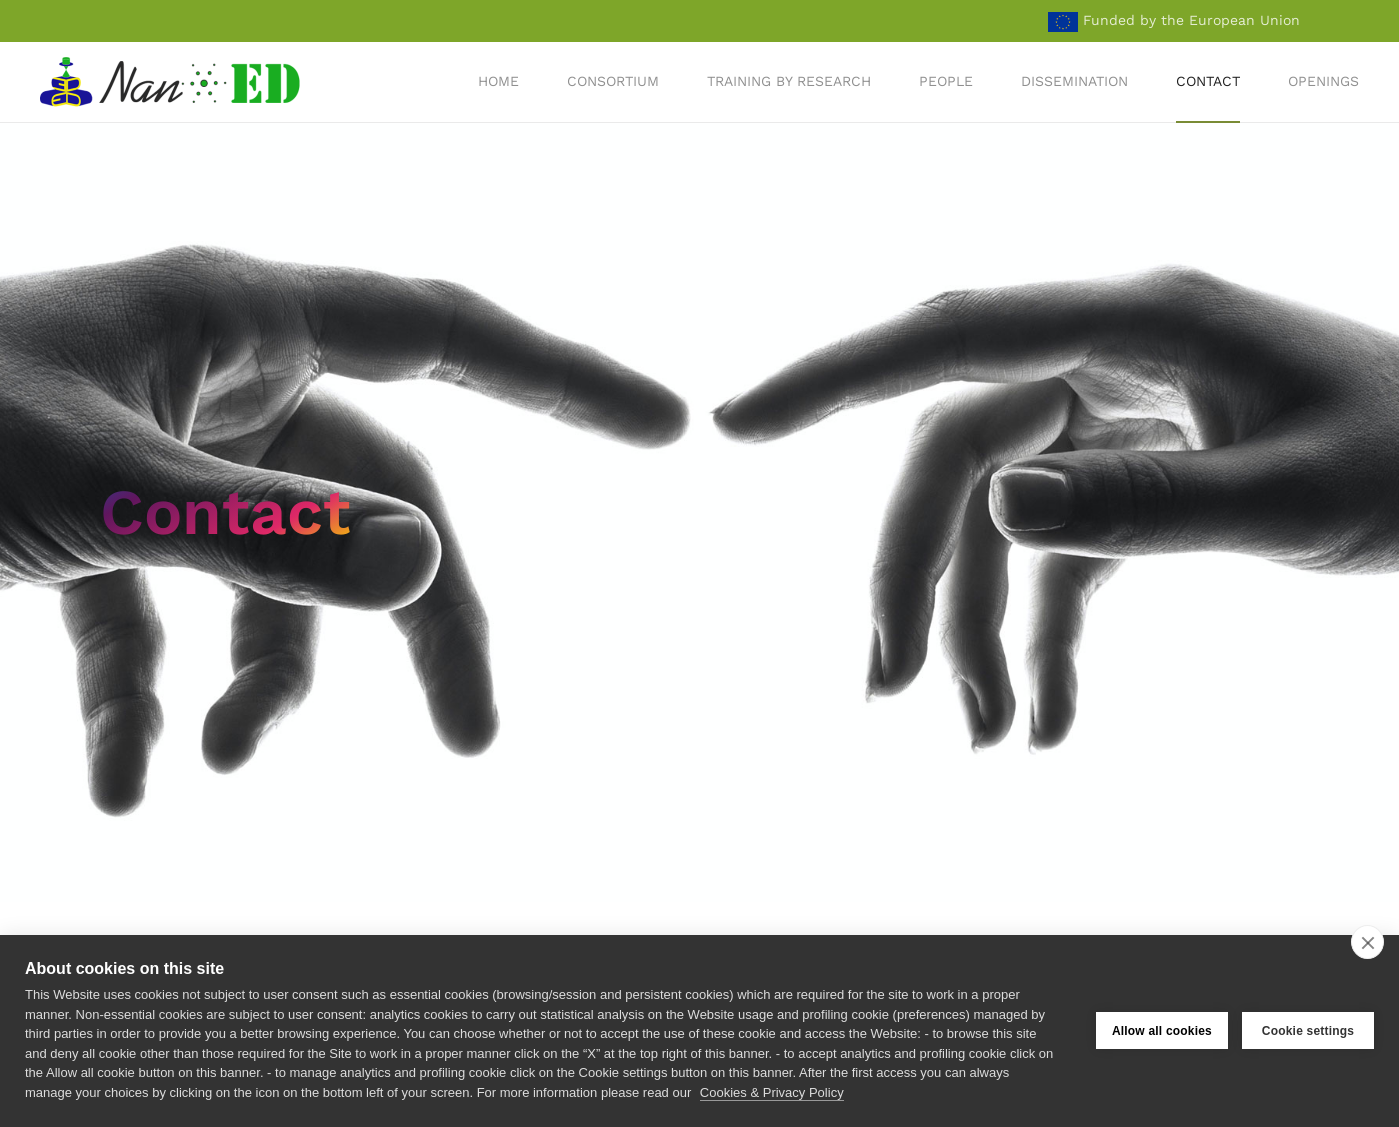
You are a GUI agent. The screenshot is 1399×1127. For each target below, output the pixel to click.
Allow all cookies (1162, 1031)
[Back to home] (172, 82)
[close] (1367, 942)
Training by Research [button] (789, 81)
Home (498, 81)
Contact (1208, 81)
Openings (1323, 81)
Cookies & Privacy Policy (772, 1092)
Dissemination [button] (1074, 81)
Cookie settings (1308, 1031)
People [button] (946, 81)
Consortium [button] (613, 81)
